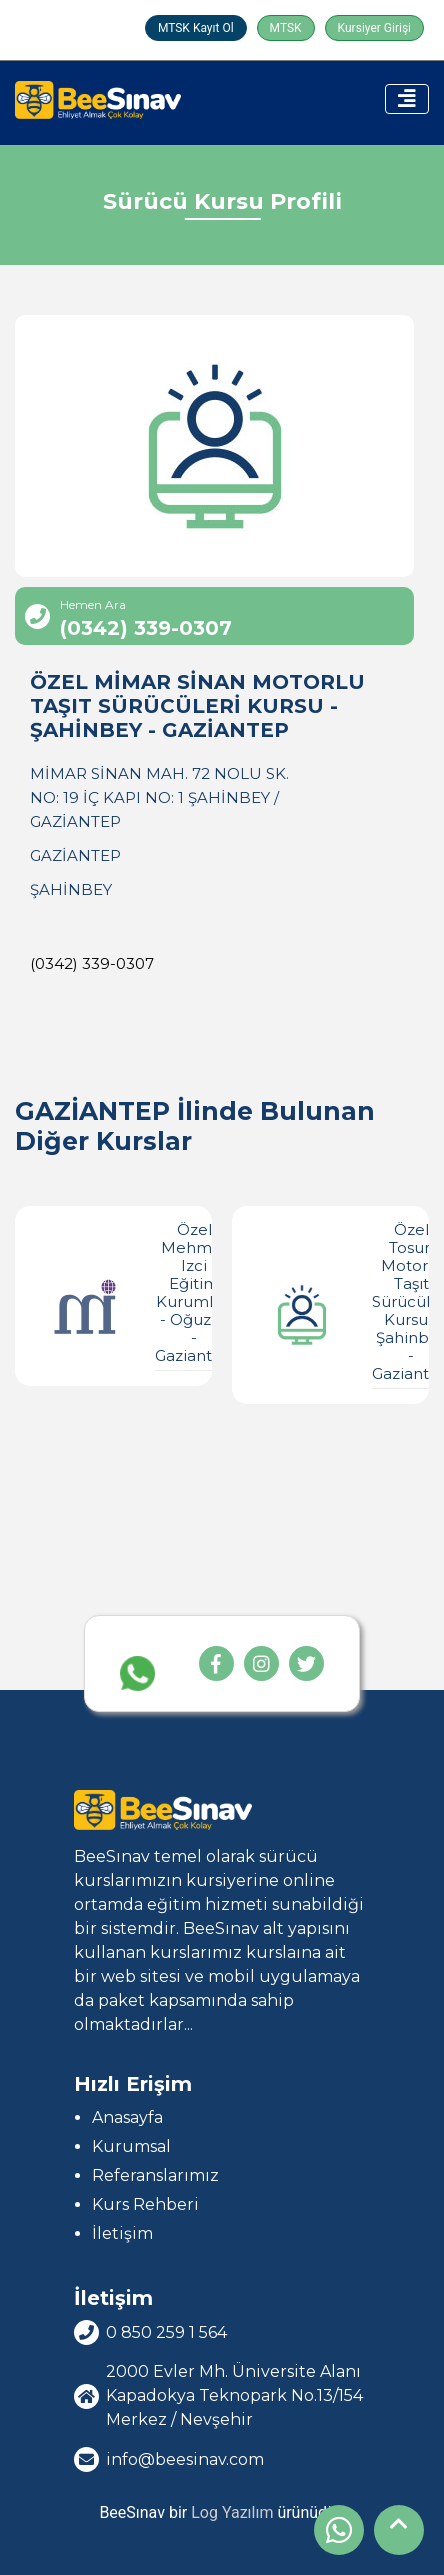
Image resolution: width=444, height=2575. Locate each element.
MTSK (286, 28)
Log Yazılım (232, 2512)
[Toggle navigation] (407, 99)
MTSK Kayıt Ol (196, 28)
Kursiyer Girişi (374, 28)
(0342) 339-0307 (92, 963)
